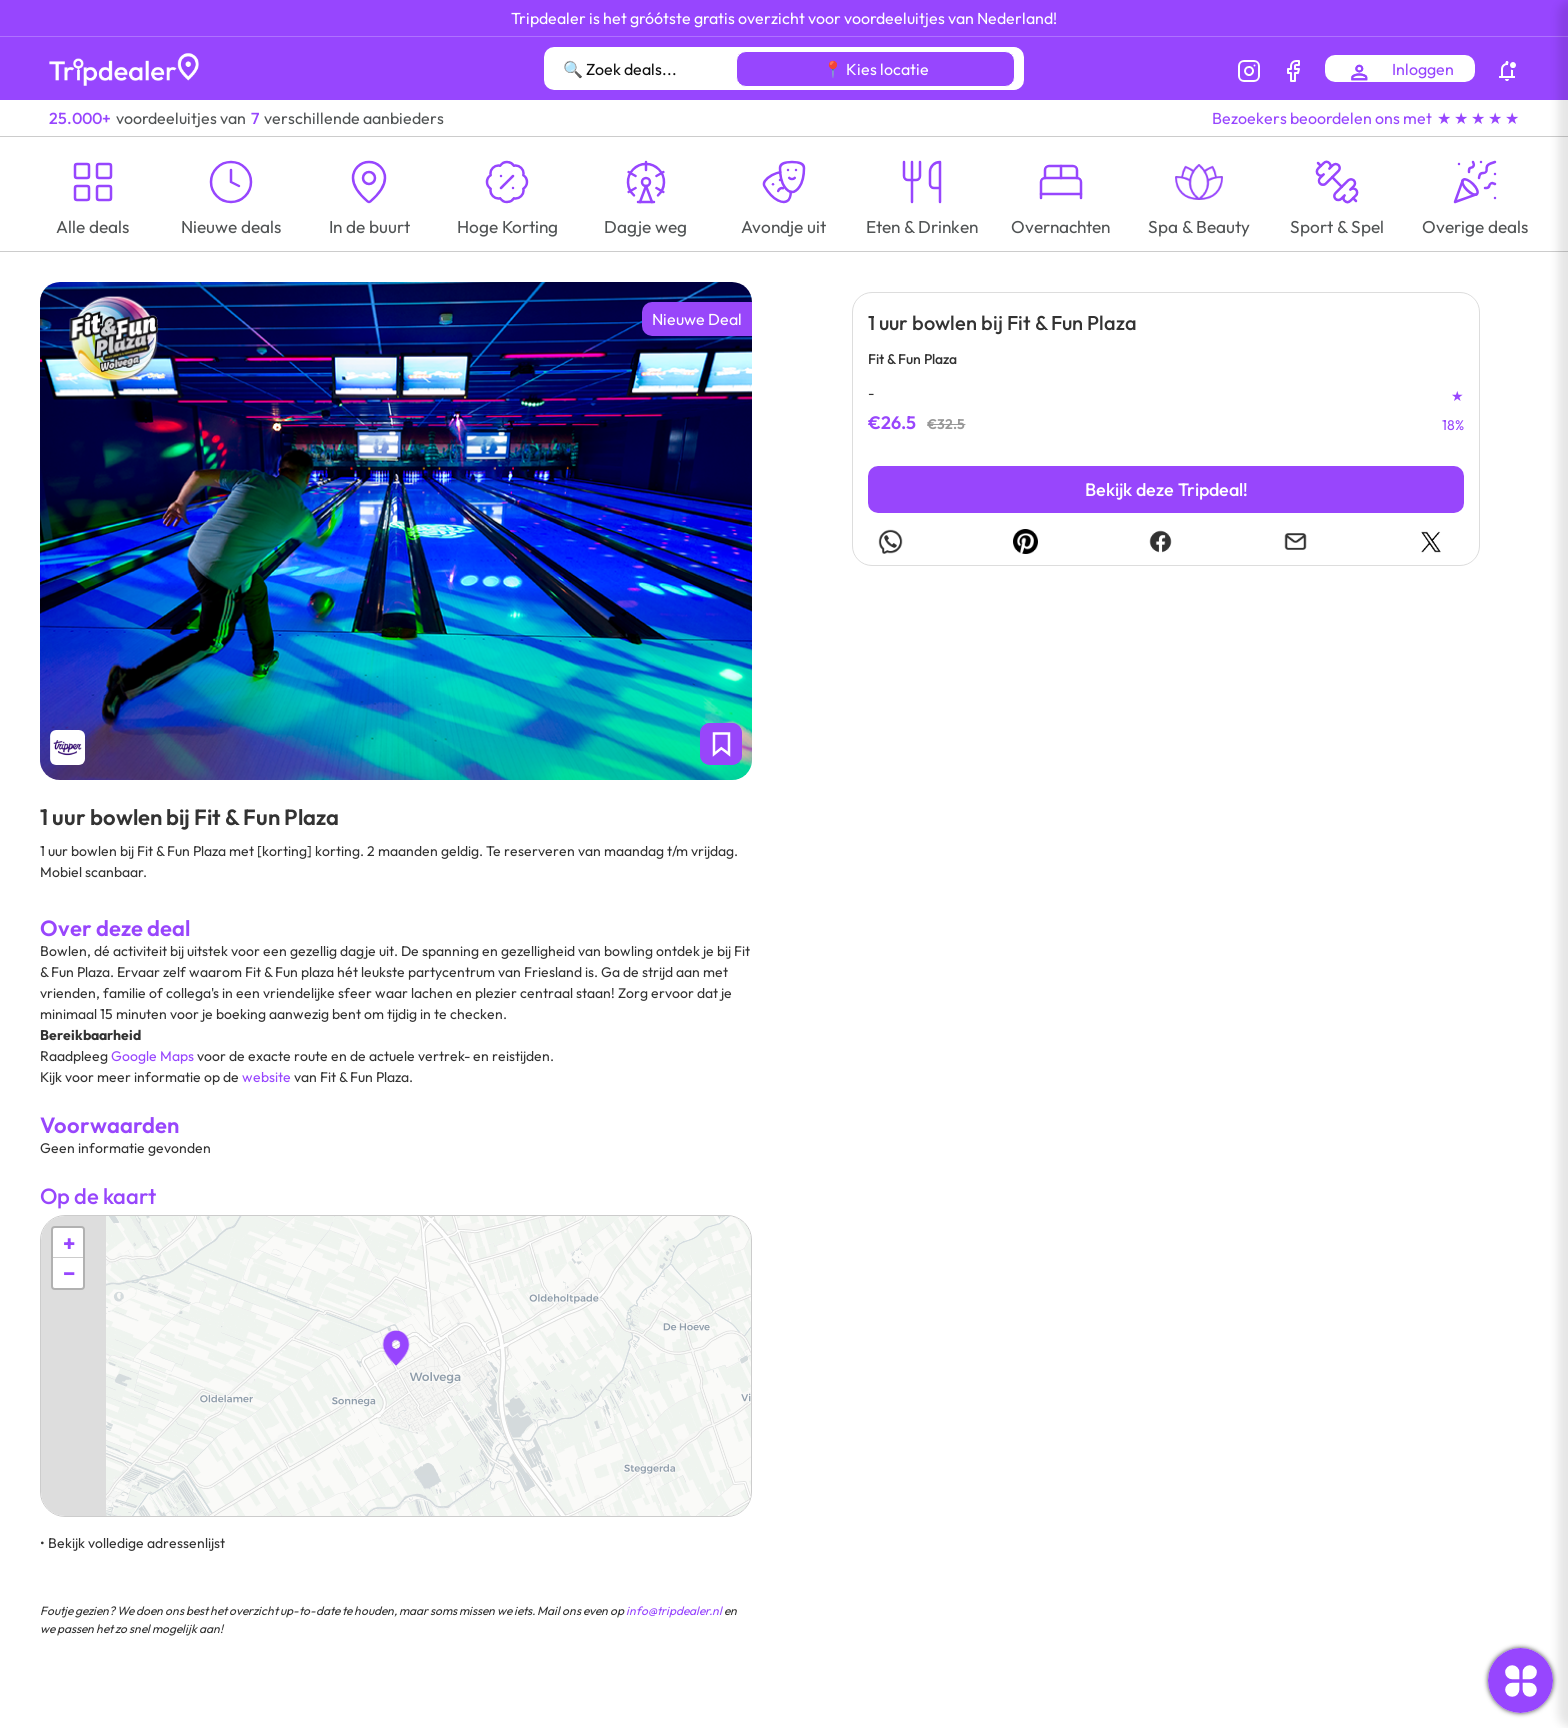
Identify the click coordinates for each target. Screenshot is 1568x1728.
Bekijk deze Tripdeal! (1166, 489)
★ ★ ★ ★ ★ (1478, 118)
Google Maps (152, 1056)
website (266, 1077)
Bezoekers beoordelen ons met (1322, 118)
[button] (396, 1348)
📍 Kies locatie (876, 69)
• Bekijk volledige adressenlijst (132, 1543)
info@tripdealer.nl (674, 1610)
